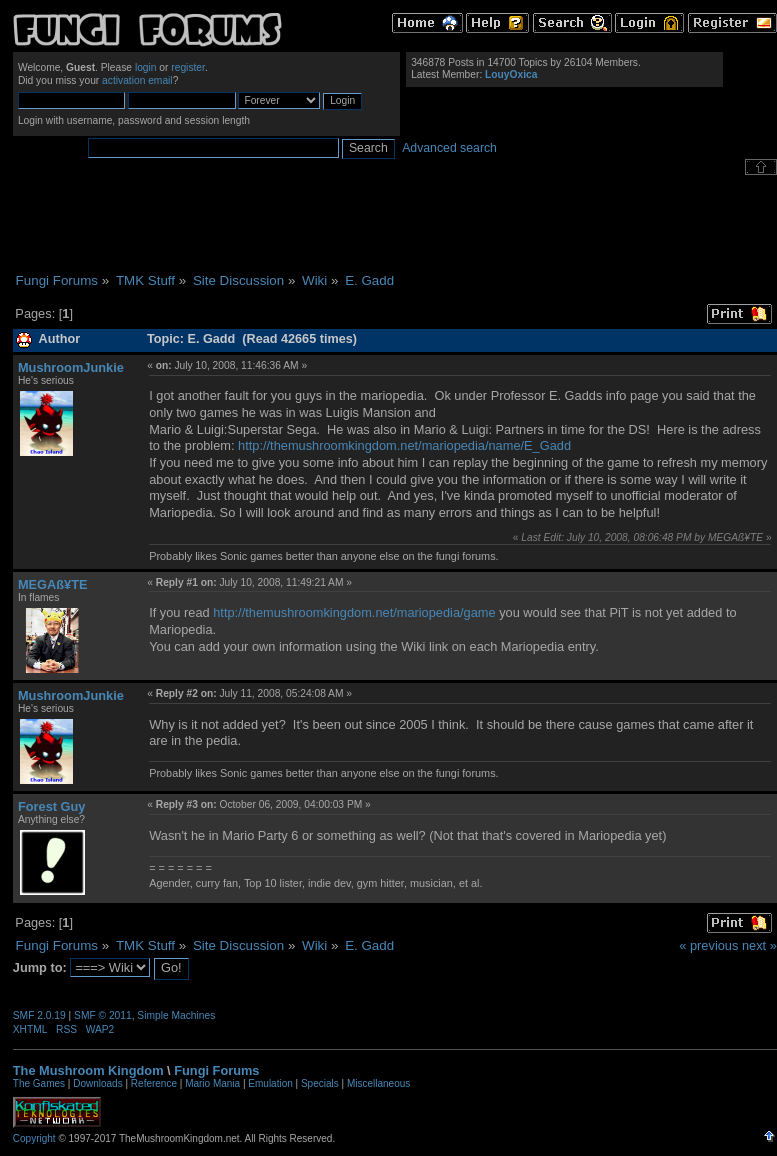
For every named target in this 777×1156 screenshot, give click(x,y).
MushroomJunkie (71, 367)
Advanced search (449, 148)
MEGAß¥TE (53, 584)
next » (759, 945)
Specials (320, 1083)
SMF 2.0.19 (39, 1015)
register (188, 67)
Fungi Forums (216, 1070)
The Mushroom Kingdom (88, 1070)
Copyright (34, 1138)
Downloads (97, 1083)
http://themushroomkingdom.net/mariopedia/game (354, 612)
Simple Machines (176, 1015)
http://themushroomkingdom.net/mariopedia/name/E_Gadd (404, 445)
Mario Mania (212, 1083)
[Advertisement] (395, 224)
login (146, 67)
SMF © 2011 (103, 1015)
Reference (154, 1083)
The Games (39, 1083)
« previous (708, 945)
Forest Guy (52, 806)
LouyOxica (511, 74)
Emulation (270, 1083)
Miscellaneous (378, 1083)
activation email (137, 80)
